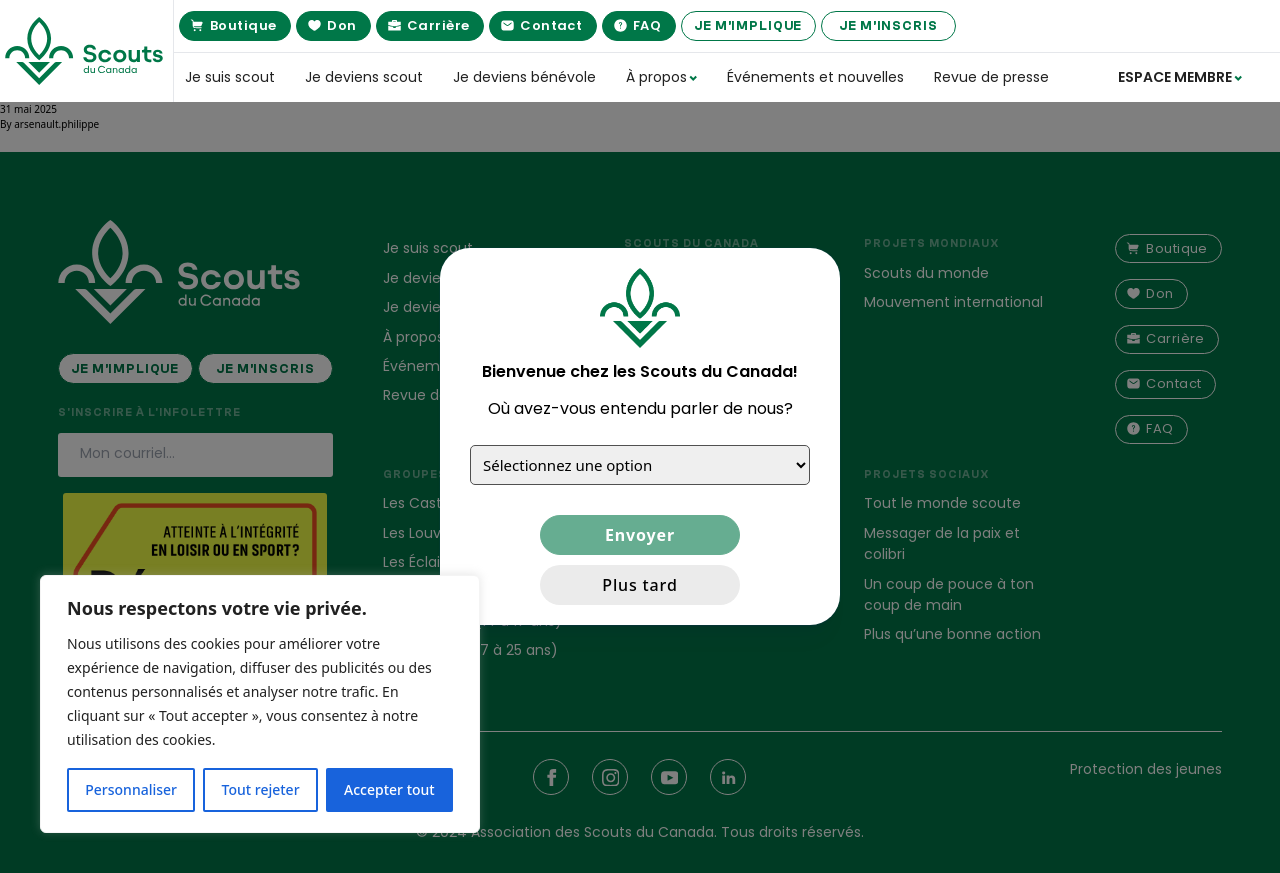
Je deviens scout (364, 77)
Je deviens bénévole (524, 77)
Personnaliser (131, 789)
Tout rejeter (261, 789)
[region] (260, 704)
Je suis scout (230, 77)
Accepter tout (389, 789)
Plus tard (639, 585)
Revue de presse (991, 77)
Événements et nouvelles (815, 77)
